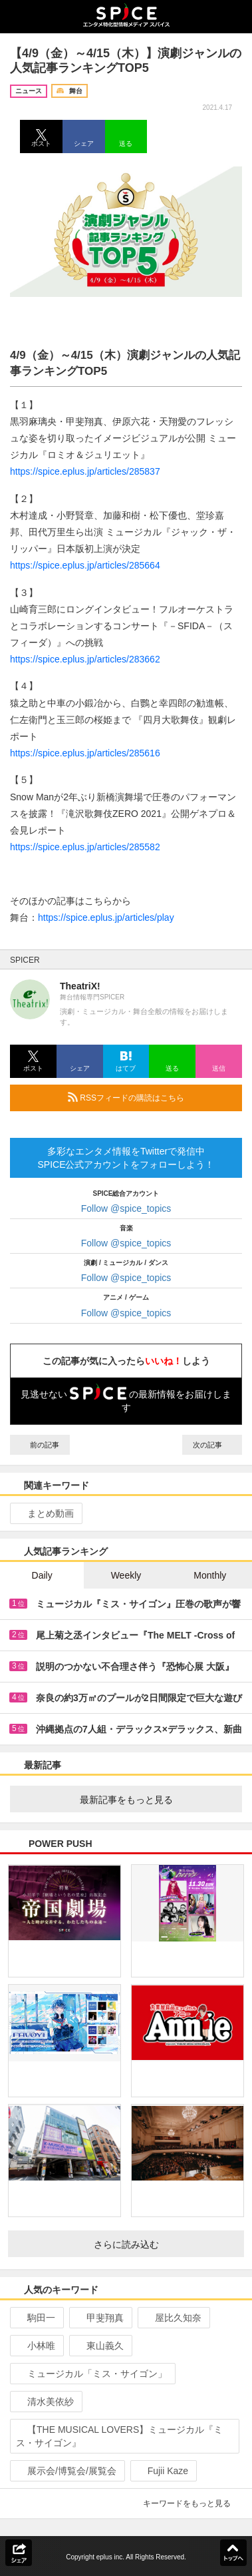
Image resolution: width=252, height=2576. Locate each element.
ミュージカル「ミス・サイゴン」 (91, 2373)
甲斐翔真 (99, 2317)
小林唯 (35, 2345)
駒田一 (35, 2317)
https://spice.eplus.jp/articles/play (106, 917)
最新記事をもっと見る (156, 1799)
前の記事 (40, 1445)
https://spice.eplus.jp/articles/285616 (85, 753)
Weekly (126, 1575)
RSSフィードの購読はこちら (149, 1097)
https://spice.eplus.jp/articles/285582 (85, 847)
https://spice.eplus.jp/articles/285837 (85, 471)
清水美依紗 (45, 2401)
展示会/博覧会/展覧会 (66, 2470)
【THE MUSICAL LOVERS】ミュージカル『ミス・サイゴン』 (119, 2436)
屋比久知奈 (172, 2317)
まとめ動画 (45, 1513)
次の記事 (212, 1445)
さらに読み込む (164, 2244)
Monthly (209, 1575)
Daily (42, 1575)
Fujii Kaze (162, 2470)
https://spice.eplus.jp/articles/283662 (85, 659)
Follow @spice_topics (126, 1208)
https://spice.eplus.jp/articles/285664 (85, 565)
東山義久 (99, 2345)
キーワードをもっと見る (192, 2503)
